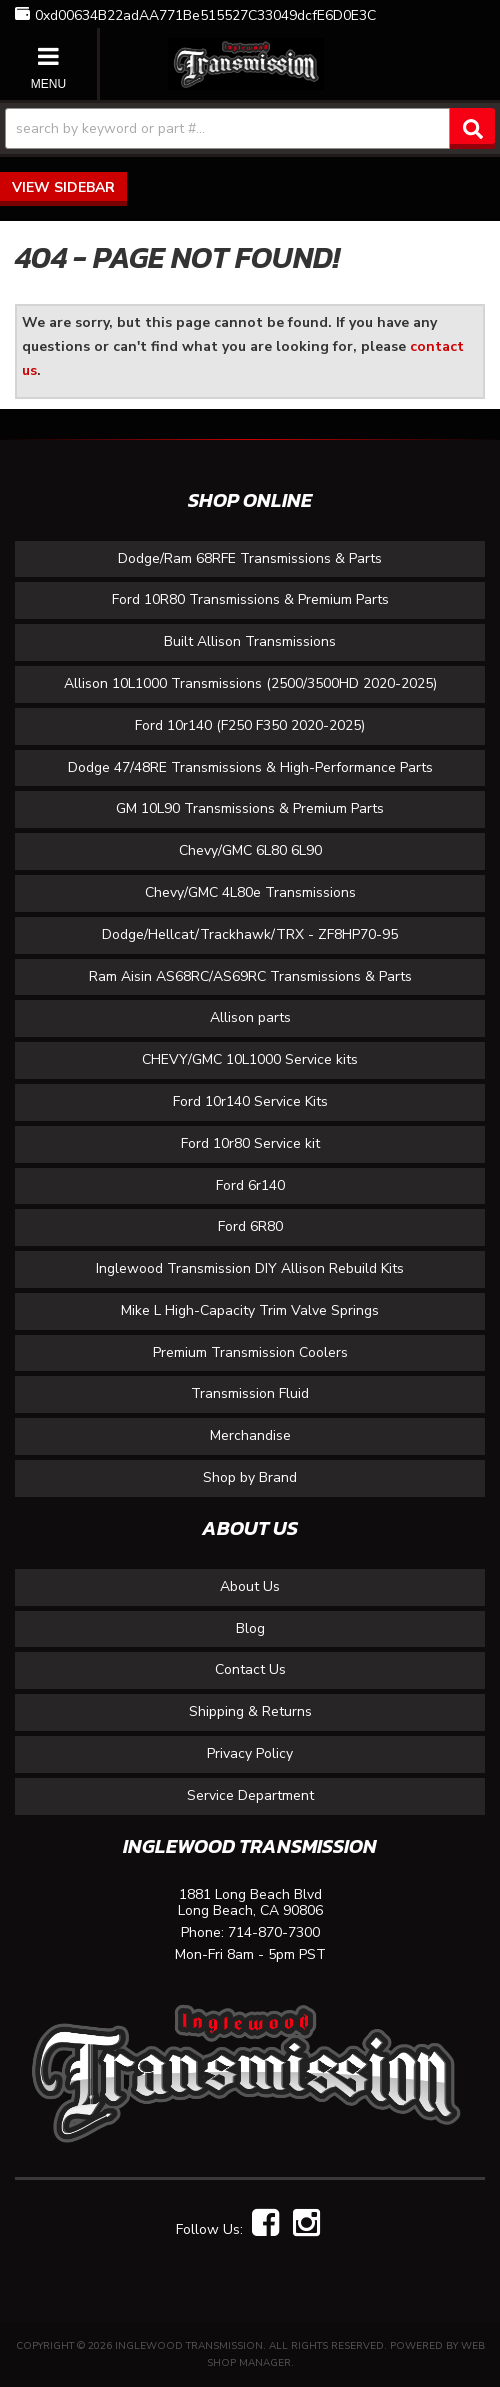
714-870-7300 (274, 1933)
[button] (250, 129)
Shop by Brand (250, 1477)
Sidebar (84, 187)
